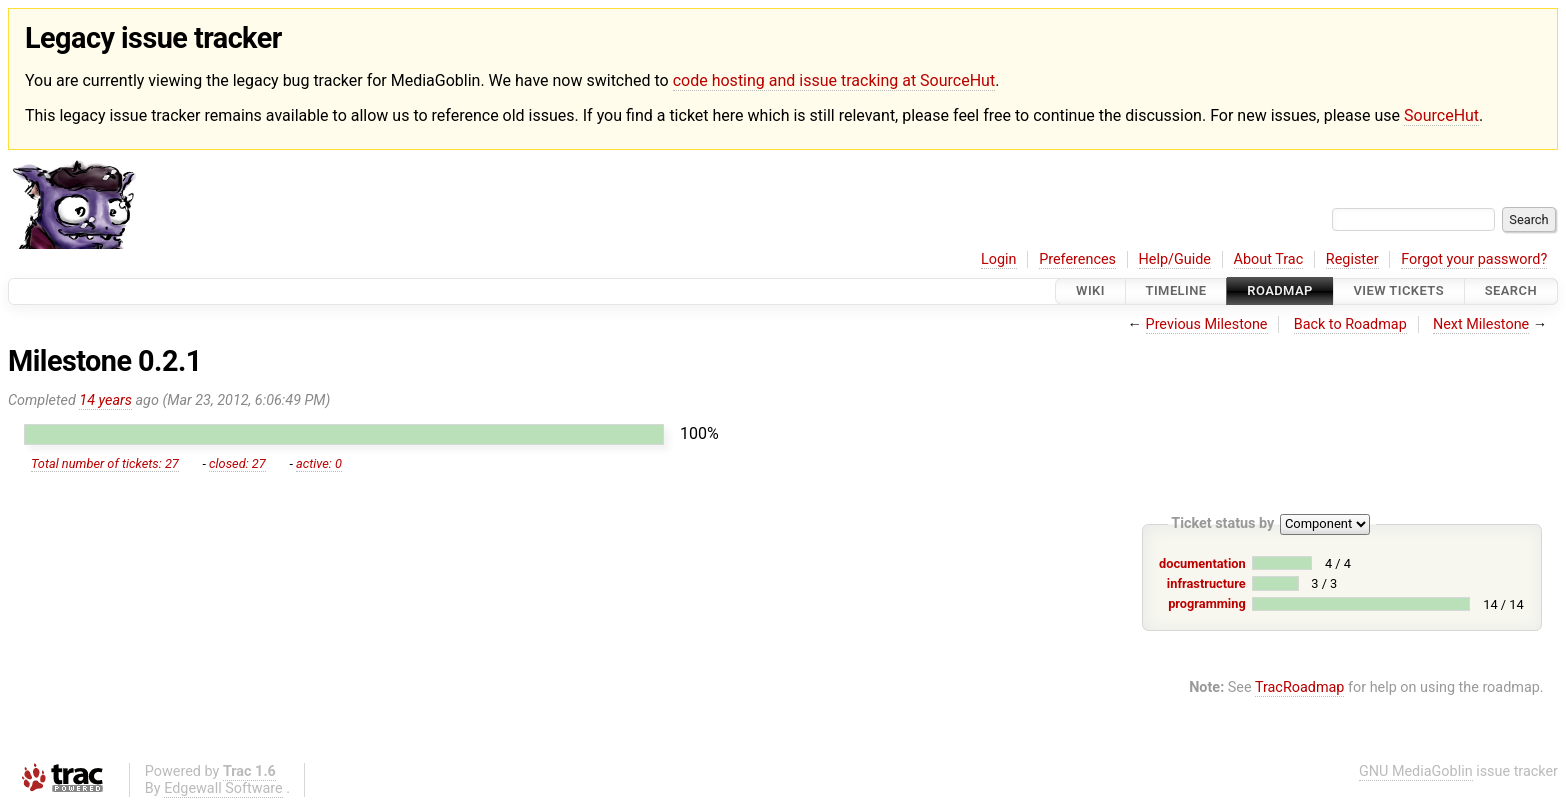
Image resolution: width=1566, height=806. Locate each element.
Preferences (1077, 259)
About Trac (1269, 259)
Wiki (1090, 291)
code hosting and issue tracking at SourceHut (834, 80)
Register (1352, 259)
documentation (1202, 563)
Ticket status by (1222, 523)
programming (1207, 603)
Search (1511, 291)
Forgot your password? (1474, 259)
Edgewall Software (223, 788)
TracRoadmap (1300, 687)
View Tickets (1399, 291)
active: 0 (319, 463)
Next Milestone (1481, 324)
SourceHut (1441, 115)
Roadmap (1280, 291)
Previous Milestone (1207, 324)
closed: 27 (237, 463)
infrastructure (1206, 583)
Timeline (1176, 291)
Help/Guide (1175, 259)
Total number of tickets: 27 (105, 463)
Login (999, 259)
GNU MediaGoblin (1416, 771)
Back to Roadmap (1350, 324)
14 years (105, 400)
